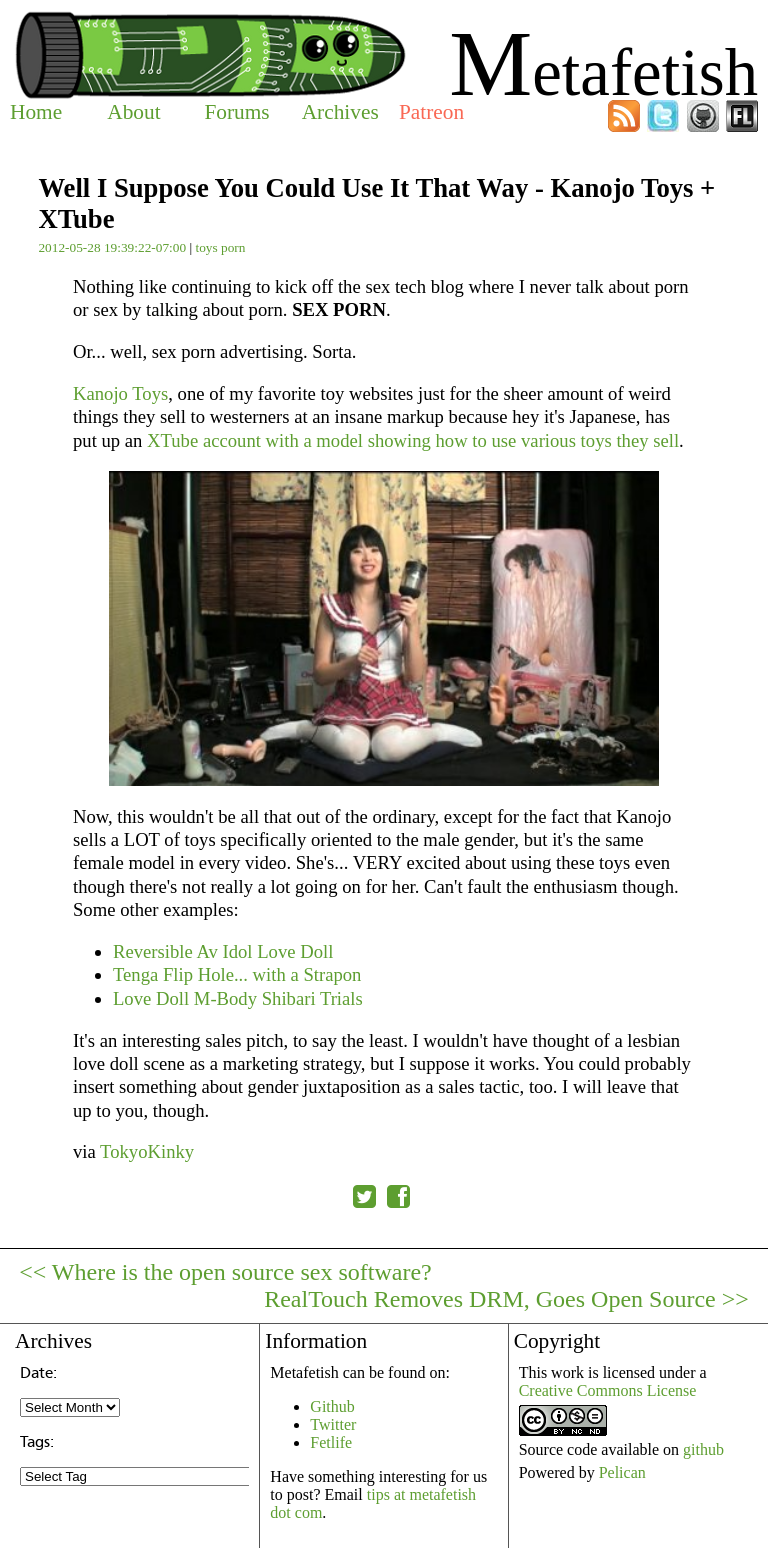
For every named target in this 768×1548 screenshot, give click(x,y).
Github (332, 1406)
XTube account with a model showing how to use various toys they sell (413, 440)
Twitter (333, 1424)
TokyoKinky (147, 1151)
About (133, 112)
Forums (236, 112)
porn (233, 247)
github (703, 1449)
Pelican (622, 1472)
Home (36, 112)
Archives (340, 112)
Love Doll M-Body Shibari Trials (238, 998)
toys (206, 247)
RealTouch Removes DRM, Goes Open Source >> (506, 1299)
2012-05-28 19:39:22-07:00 (112, 247)
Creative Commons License (608, 1390)
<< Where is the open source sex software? (225, 1272)
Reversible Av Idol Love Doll (223, 951)
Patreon (431, 112)
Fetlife (331, 1442)
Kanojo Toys (120, 393)
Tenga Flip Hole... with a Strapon (237, 974)
